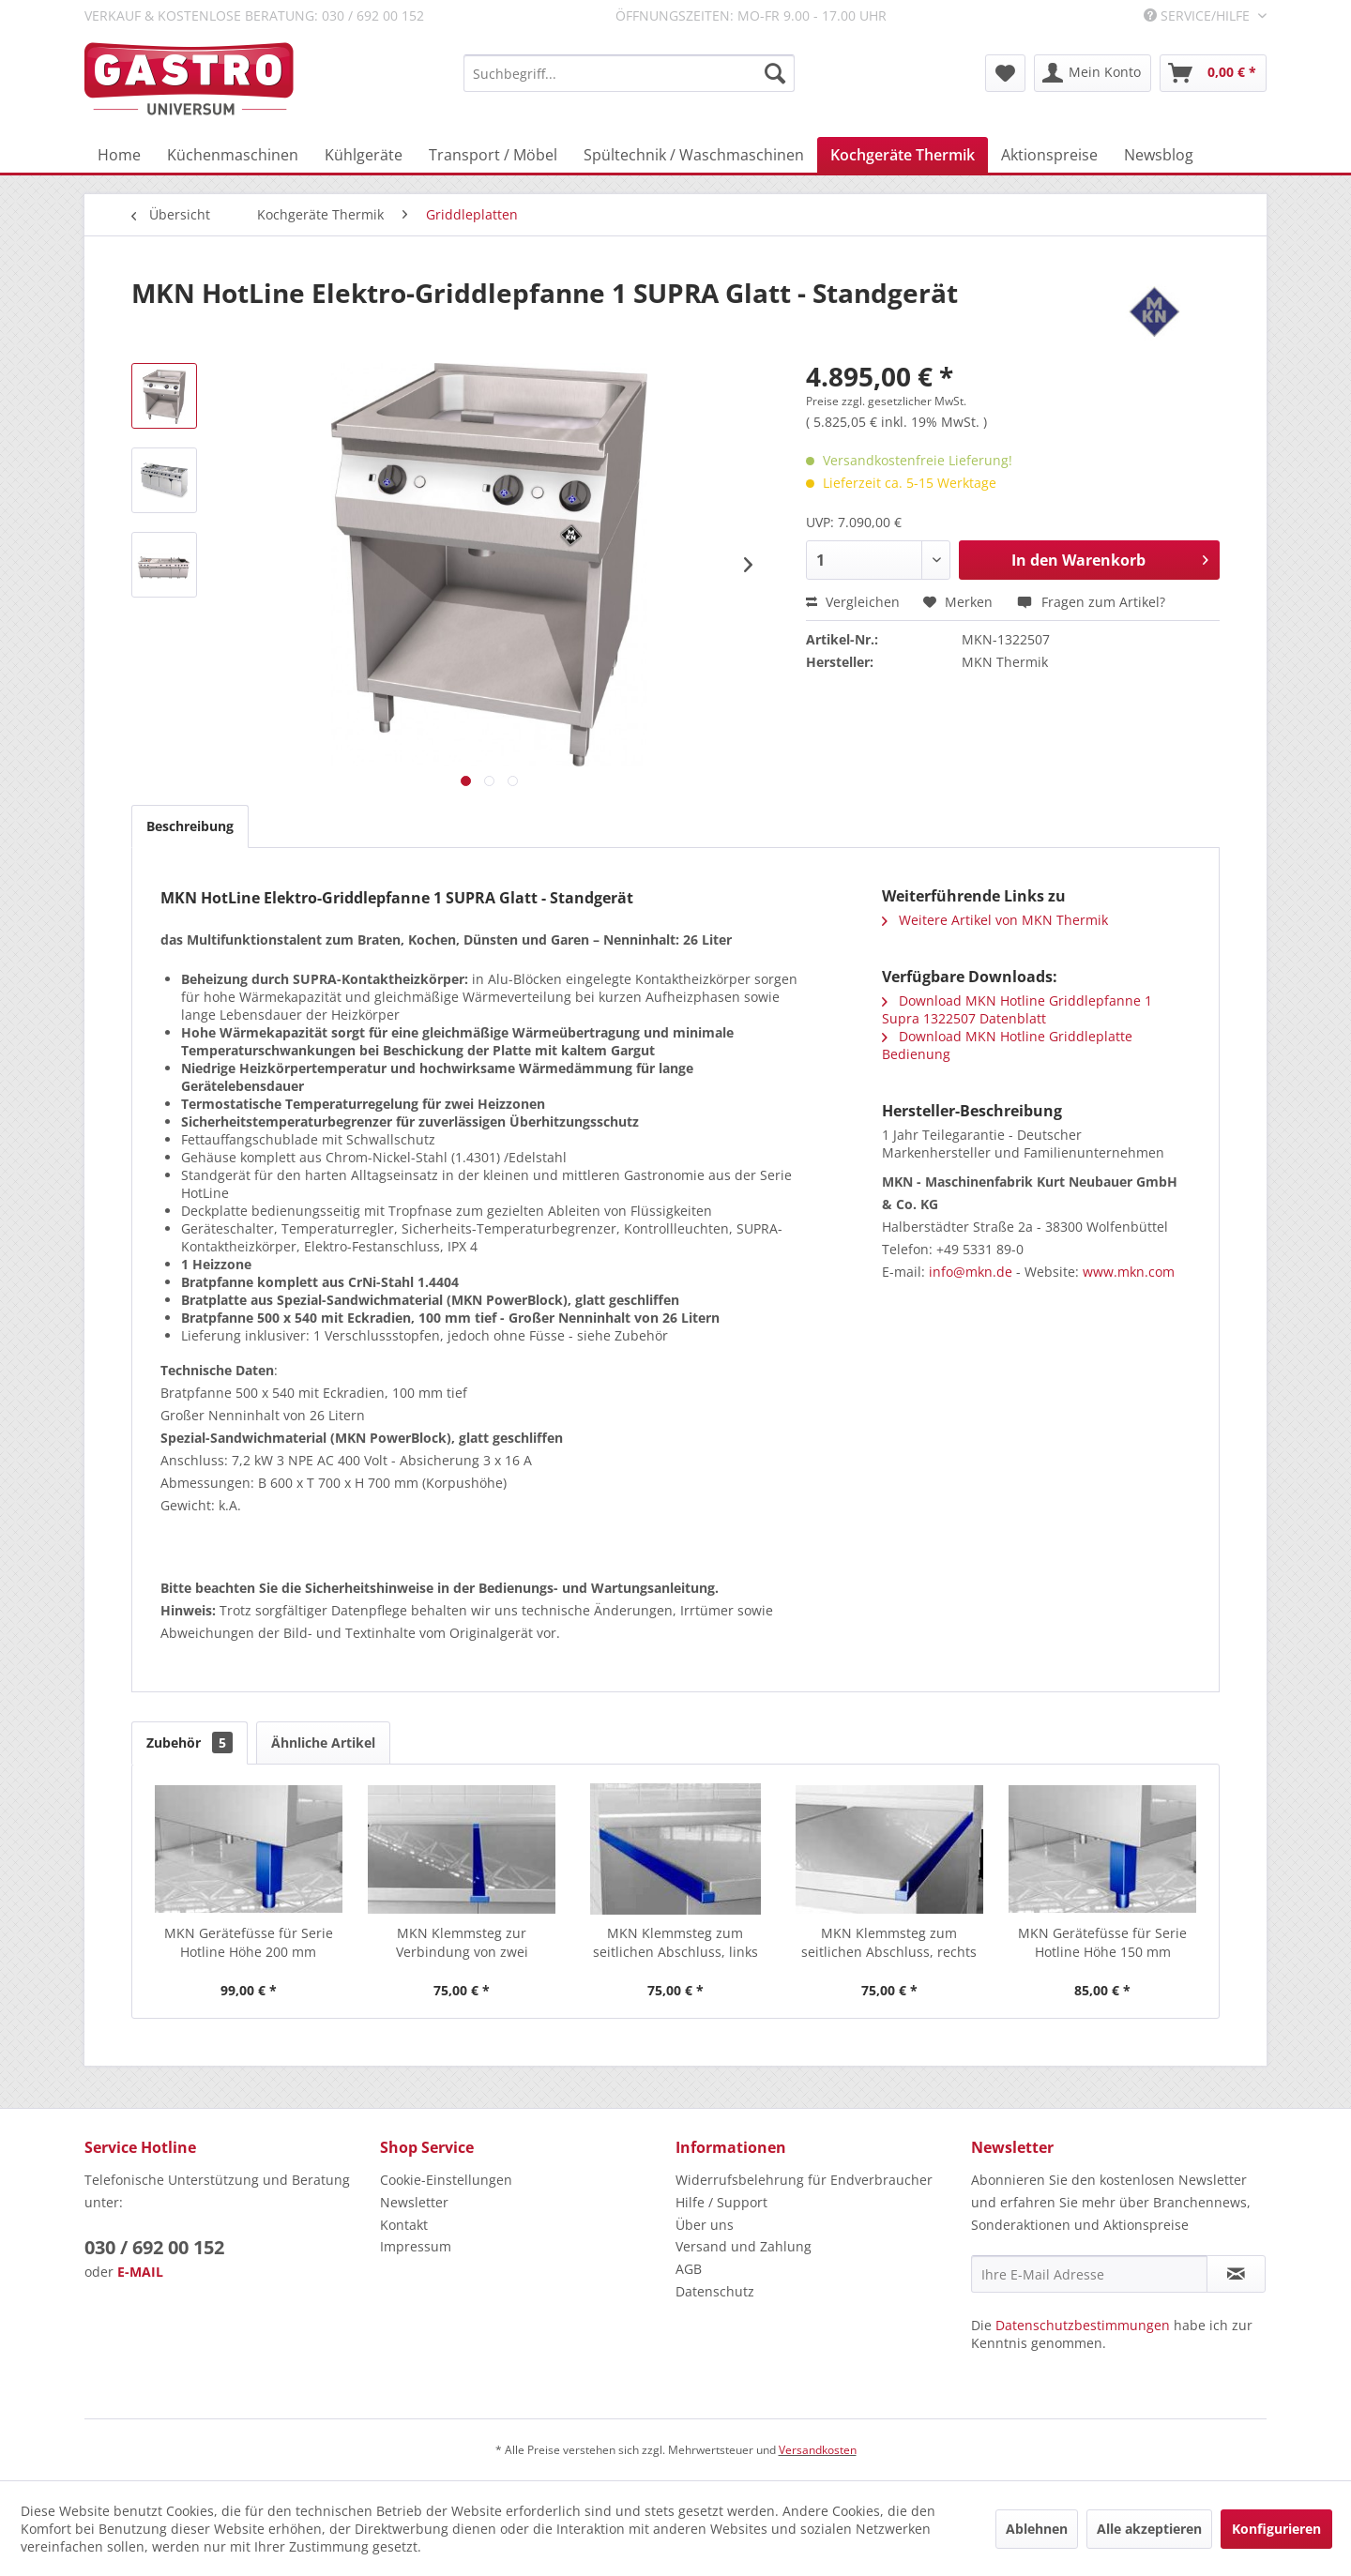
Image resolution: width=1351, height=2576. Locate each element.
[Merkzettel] (1005, 73)
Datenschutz (715, 2291)
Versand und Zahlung (744, 2246)
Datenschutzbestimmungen (1082, 2325)
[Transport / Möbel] (493, 155)
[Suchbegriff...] (629, 73)
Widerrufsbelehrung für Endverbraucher (804, 2180)
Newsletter (414, 2202)
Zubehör (189, 1742)
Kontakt (404, 2225)
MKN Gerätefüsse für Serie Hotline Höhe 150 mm (1102, 1942)
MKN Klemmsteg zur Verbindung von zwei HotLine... (462, 1943)
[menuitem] (629, 73)
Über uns (705, 2225)
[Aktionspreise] (1049, 155)
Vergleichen (853, 602)
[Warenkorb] (1213, 73)
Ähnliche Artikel (323, 1742)
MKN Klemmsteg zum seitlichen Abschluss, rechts (889, 1942)
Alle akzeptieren (1149, 2529)
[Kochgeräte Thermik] (902, 155)
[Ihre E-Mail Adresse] (1089, 2274)
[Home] (119, 155)
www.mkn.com (1129, 1271)
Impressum (415, 2246)
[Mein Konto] (1092, 73)
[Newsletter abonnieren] (1236, 2274)
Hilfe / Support (721, 2202)
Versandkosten (818, 2450)
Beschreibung (190, 826)
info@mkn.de (970, 1271)
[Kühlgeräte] (363, 155)
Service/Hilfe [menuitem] (1198, 15)
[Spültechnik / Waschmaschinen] (693, 155)
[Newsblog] (1159, 155)
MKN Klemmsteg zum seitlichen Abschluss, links (675, 1942)
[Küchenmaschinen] (232, 155)
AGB (689, 2269)
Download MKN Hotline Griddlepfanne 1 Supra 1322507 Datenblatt (1017, 1009)
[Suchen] (775, 73)
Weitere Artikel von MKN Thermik (995, 920)
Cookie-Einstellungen (446, 2180)
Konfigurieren (1276, 2529)
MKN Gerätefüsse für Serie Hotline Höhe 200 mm (248, 1942)
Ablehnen (1037, 2529)
